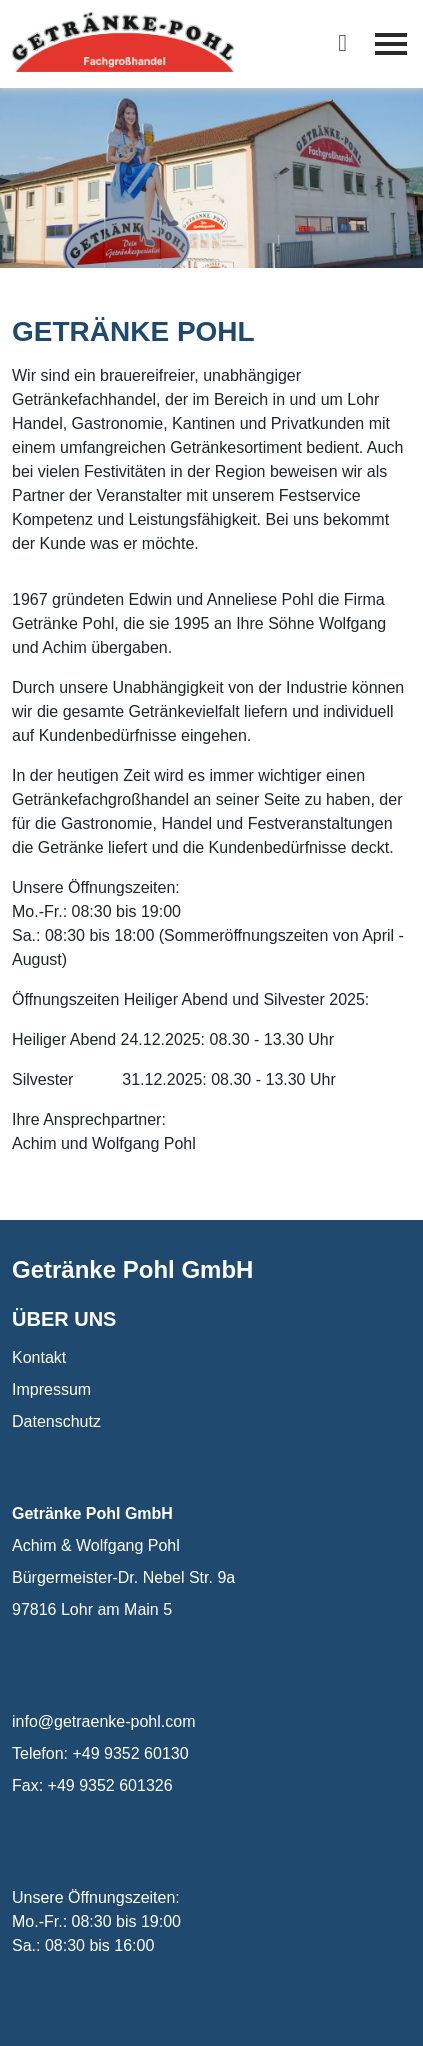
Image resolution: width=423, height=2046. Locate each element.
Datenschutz (56, 1421)
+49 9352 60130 (130, 1753)
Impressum (51, 1389)
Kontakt (39, 1357)
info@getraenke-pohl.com (103, 1721)
